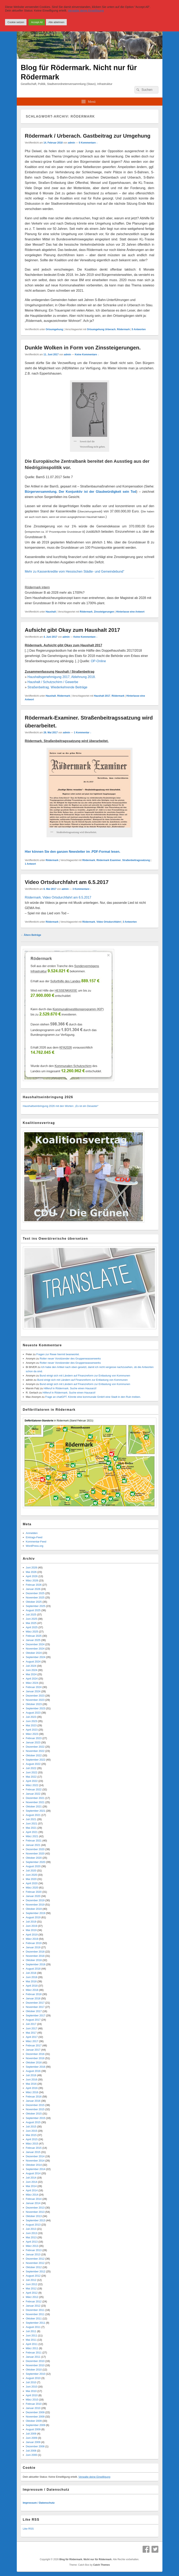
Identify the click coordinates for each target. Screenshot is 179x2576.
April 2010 (32, 2395)
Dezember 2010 (35, 2361)
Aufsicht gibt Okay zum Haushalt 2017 (72, 630)
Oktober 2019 (34, 1908)
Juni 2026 (31, 1567)
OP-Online (98, 661)
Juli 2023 (31, 1716)
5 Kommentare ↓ (88, 142)
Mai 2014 (31, 2186)
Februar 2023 (34, 1738)
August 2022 (33, 1763)
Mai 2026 (31, 1571)
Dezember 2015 (35, 2105)
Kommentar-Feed (36, 1541)
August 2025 (33, 1610)
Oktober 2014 (34, 2164)
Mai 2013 (31, 2237)
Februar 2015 (34, 2147)
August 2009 (33, 2429)
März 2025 (32, 1631)
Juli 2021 (31, 1819)
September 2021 (35, 1810)
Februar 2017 (34, 2045)
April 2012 (32, 2292)
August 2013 (33, 2224)
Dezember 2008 (35, 2446)
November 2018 (35, 1955)
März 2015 (32, 2143)
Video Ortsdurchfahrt (108, 921)
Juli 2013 (31, 2228)
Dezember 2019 (35, 1900)
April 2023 (32, 1729)
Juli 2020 (31, 1870)
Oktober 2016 (34, 2062)
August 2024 (33, 1661)
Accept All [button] (36, 22)
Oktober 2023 (34, 1704)
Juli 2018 (31, 1972)
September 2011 (35, 2322)
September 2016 (35, 2066)
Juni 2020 (31, 1874)
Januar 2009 (33, 2442)
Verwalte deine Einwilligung (94, 2476)
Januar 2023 (33, 1742)
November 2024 (35, 1648)
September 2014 (35, 2169)
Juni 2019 (31, 1925)
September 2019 (35, 1913)
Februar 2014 (34, 2198)
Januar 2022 (33, 1793)
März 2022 (32, 1785)
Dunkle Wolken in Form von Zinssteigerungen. (83, 348)
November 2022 (35, 1750)
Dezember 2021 (35, 1797)
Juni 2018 (31, 1977)
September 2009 (35, 2425)
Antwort (30, 863)
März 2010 (32, 2399)
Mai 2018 (31, 1981)
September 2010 (35, 2373)
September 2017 (35, 2015)
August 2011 (33, 2327)
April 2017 (32, 2036)
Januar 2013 (33, 2254)
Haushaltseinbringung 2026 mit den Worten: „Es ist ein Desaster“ (61, 1106)
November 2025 (35, 1597)
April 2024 (32, 1678)
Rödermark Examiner (108, 860)
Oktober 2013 (34, 2216)
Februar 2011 (34, 2352)
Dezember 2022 (35, 1746)
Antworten (139, 329)
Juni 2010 (31, 2386)
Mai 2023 (31, 1725)
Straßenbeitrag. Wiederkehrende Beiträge (57, 687)
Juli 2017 (31, 2023)
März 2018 (32, 1989)
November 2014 (35, 2160)
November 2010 (35, 2365)
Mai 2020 (31, 1879)
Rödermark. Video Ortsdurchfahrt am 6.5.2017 (58, 897)
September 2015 (35, 2118)
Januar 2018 (33, 1998)
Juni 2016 (31, 2079)
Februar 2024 (34, 1687)
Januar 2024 (33, 1691)
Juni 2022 (31, 1772)
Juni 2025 (31, 1618)
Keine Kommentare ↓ (87, 354)
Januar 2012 (33, 2305)
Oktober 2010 (34, 2369)
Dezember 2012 (35, 2258)
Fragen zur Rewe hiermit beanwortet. (58, 1354)
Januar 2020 (33, 1896)
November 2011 (35, 2314)
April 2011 (32, 2344)
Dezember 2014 (35, 2156)
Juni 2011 (31, 2335)
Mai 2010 (31, 2391)
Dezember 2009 (35, 2412)
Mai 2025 (31, 1623)
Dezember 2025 (35, 1593)
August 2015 (33, 2122)
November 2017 (35, 2006)
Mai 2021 (31, 1827)
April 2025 (32, 1627)
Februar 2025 (34, 1635)
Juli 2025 (31, 1614)
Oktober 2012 (34, 2267)
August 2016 (33, 2071)
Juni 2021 (31, 1823)
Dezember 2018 (35, 1951)
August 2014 (33, 2173)
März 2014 (32, 2194)
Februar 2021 (34, 1840)
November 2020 (35, 1853)
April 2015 (32, 2139)
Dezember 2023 (35, 1695)
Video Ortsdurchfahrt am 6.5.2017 (67, 882)
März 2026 (32, 1580)
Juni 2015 (31, 2130)
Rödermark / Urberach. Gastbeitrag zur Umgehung (87, 136)
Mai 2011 (31, 2339)
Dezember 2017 (35, 2002)
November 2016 (35, 2058)
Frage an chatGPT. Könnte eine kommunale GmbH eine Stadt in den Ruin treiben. (93, 1396)
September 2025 (35, 1606)
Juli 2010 (31, 2382)
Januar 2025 (33, 1640)
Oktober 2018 (34, 1960)
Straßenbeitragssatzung (136, 860)
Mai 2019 (31, 1930)
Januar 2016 (33, 2100)
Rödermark (123, 329)
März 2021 (32, 1836)
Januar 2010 (33, 2408)
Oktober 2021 (34, 1806)
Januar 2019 (33, 1947)
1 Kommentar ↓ (82, 732)
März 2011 (32, 2348)
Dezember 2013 (35, 2207)
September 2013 (35, 2220)
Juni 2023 (31, 1721)
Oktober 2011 (34, 2318)
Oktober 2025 (34, 1601)
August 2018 (33, 1968)
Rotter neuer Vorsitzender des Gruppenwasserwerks (70, 1358)
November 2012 (35, 2262)
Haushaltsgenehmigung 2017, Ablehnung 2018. (62, 677)
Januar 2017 (33, 2049)
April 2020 (32, 1883)
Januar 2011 (33, 2356)
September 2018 (35, 1964)
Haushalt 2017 (102, 695)
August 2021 (33, 1815)
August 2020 (33, 1866)
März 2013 (32, 2245)
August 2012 (33, 2275)
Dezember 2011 (35, 2309)
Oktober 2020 (34, 1857)
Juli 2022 (31, 1768)
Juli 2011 (31, 2331)
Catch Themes (101, 2564)
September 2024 (35, 1657)
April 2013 (32, 2241)
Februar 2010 (34, 2403)
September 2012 (35, 2271)
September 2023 (35, 1708)
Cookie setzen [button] (15, 22)
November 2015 (35, 2109)
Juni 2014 (31, 2181)
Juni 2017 (31, 2028)
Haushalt (51, 611)
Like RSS (28, 2528)
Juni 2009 (31, 2437)
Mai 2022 (31, 1776)
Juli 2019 (31, 1921)
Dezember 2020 (35, 1849)
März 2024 (32, 1682)
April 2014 (32, 2190)
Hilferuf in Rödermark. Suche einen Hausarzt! (70, 1388)
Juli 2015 (31, 2126)
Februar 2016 (34, 2096)
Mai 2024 (31, 1674)
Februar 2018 (34, 1994)
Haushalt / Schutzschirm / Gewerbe (53, 682)
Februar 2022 (34, 1789)
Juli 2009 (31, 2433)
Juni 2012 (31, 2284)
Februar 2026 (34, 1584)
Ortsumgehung (54, 329)
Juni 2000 (31, 2454)
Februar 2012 (34, 2301)
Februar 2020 (34, 1891)
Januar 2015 (33, 2152)
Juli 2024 (31, 1665)
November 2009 (35, 2416)
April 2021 (32, 1832)
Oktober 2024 (34, 1652)
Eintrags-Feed (34, 1537)
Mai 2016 (31, 2083)
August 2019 (33, 1917)
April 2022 (32, 1780)
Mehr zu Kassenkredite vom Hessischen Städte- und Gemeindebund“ (74, 571)
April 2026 (32, 1576)
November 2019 (35, 1904)
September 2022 (35, 1759)
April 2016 (32, 2088)
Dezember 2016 (35, 2053)
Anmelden (32, 1533)
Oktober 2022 (34, 1755)
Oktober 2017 (34, 2011)
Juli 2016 (31, 2075)
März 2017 (32, 2041)
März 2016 (32, 2092)
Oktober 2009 (34, 2420)
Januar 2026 (33, 1589)
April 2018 (32, 1985)
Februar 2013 (34, 2250)
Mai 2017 (31, 2032)
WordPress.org (34, 1545)
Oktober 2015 (34, 2113)
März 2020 (32, 1887)
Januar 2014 (33, 2203)
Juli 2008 (31, 2450)
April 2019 (32, 1934)
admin (71, 142)
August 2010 (33, 2378)
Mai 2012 (31, 2288)
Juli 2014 (31, 2177)
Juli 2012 (31, 2279)
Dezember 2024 (35, 1644)
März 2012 (32, 2297)
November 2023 (35, 1699)
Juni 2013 (31, 2233)
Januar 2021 (33, 1845)
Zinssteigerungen (104, 611)
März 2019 (32, 1938)
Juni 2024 (31, 1670)
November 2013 (35, 2211)
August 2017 (33, 2019)
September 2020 (35, 1862)
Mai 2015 (31, 2135)
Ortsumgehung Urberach (101, 329)
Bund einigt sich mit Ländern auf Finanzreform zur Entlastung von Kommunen (85, 1375)
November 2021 (35, 1802)
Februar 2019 (34, 1943)
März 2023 (32, 1733)
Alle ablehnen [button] (56, 22)
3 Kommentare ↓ (81, 889)
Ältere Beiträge (31, 935)
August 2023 (33, 1712)
